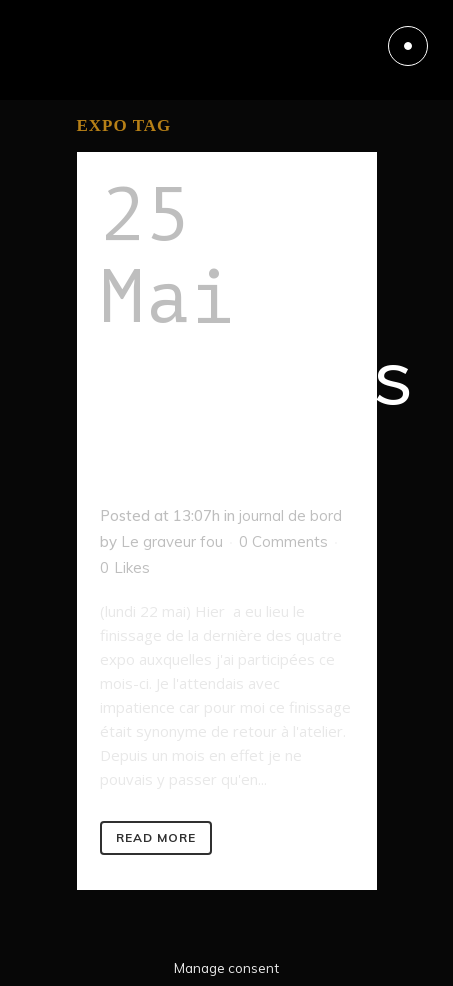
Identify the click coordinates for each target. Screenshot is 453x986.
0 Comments (283, 541)
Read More (156, 837)
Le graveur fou (172, 541)
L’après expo (257, 421)
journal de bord (290, 515)
